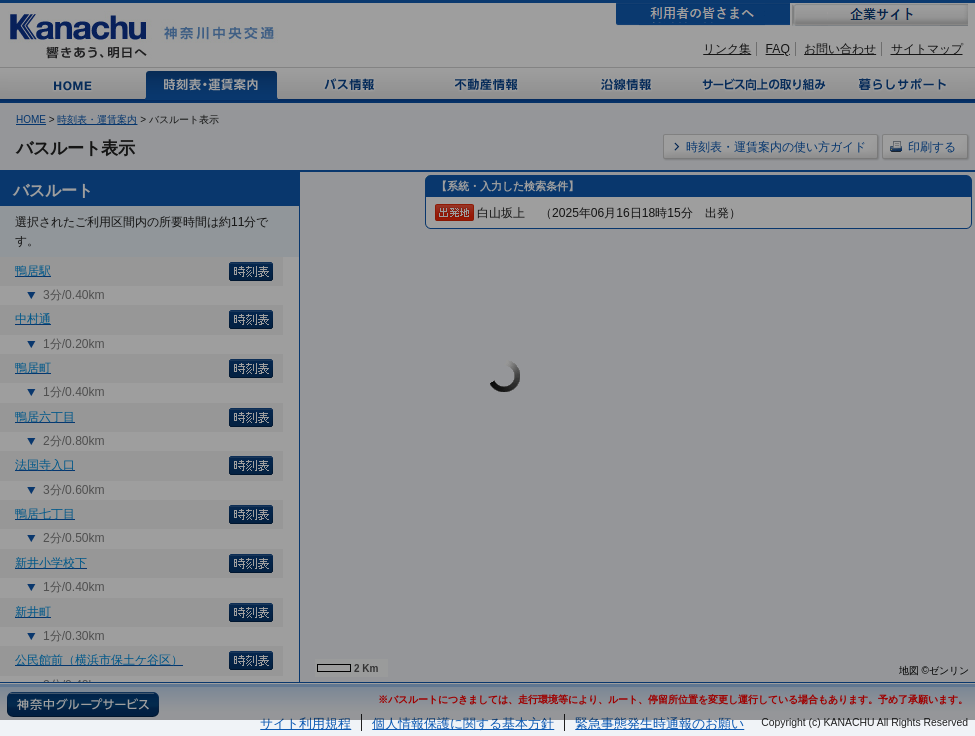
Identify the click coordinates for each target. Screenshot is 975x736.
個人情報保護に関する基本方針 (463, 723)
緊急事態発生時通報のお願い (659, 723)
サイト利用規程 (305, 723)
